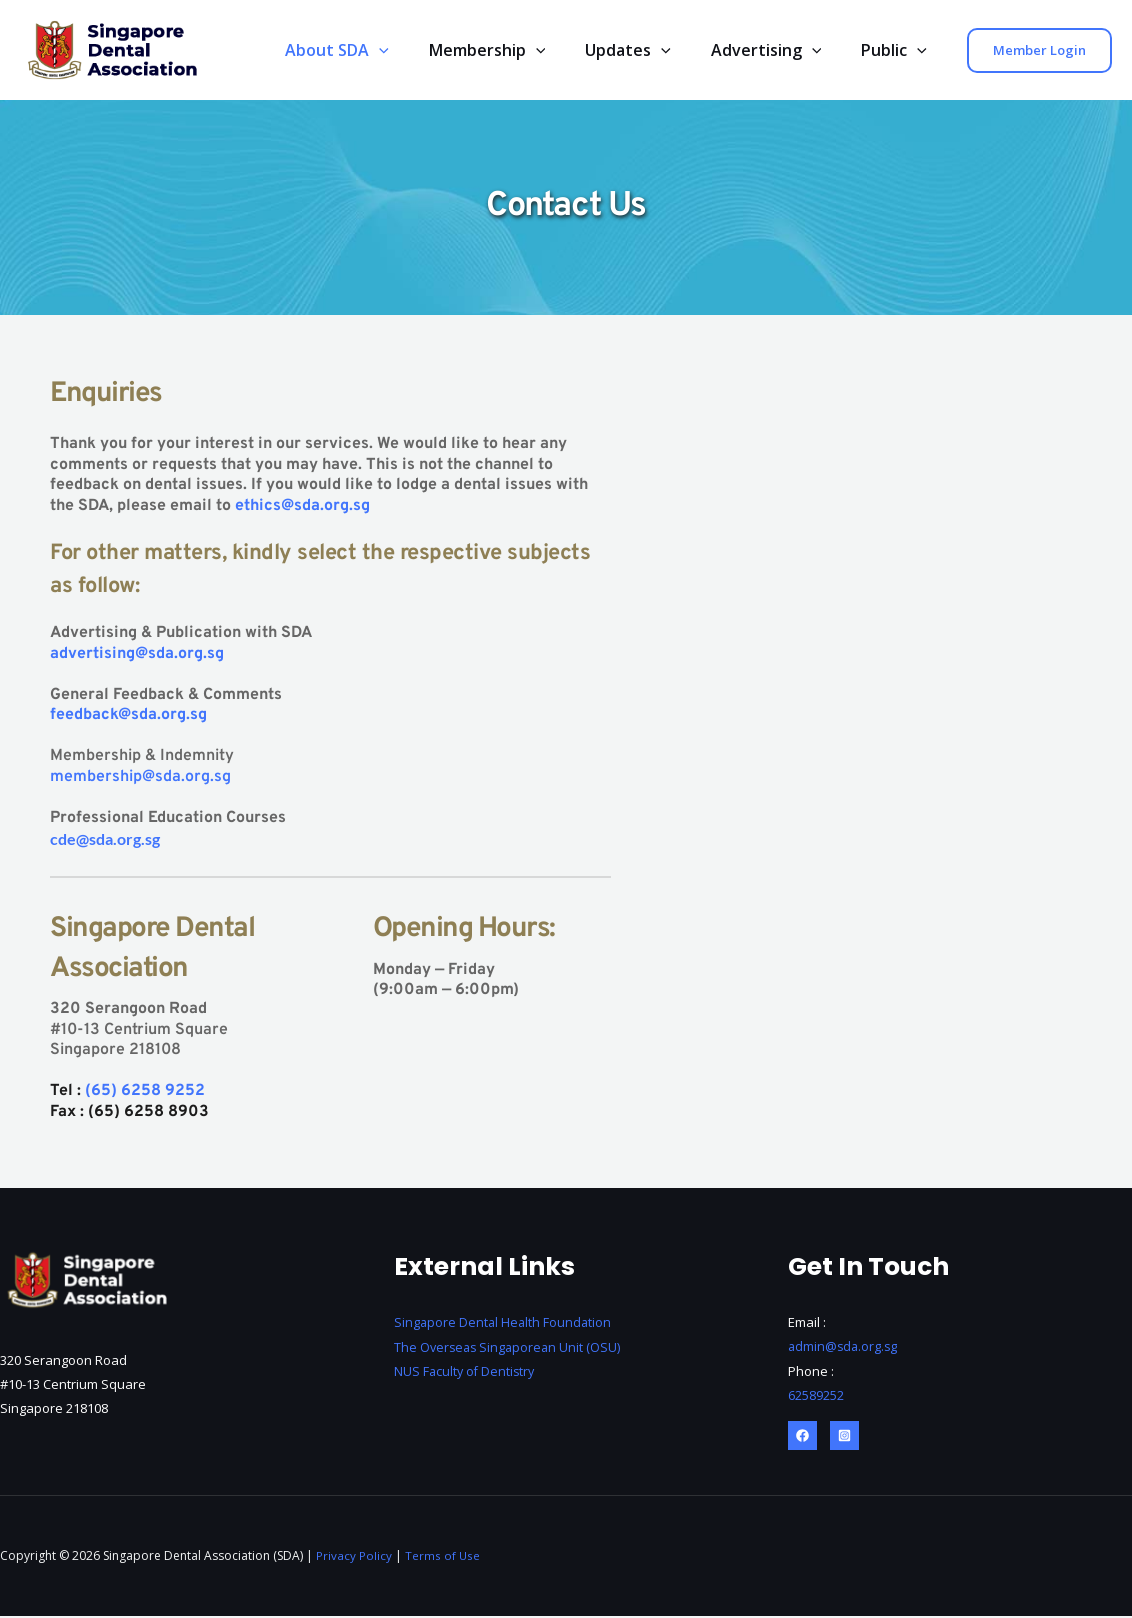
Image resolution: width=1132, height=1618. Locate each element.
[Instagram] (844, 1437)
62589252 (816, 1397)
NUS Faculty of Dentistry (466, 1373)
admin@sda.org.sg (844, 1349)
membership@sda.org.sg (140, 779)
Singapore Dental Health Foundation (504, 1325)
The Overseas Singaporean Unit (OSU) (511, 1349)
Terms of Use (443, 1557)
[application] (415, 50)
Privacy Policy (354, 1557)
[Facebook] (802, 1437)
